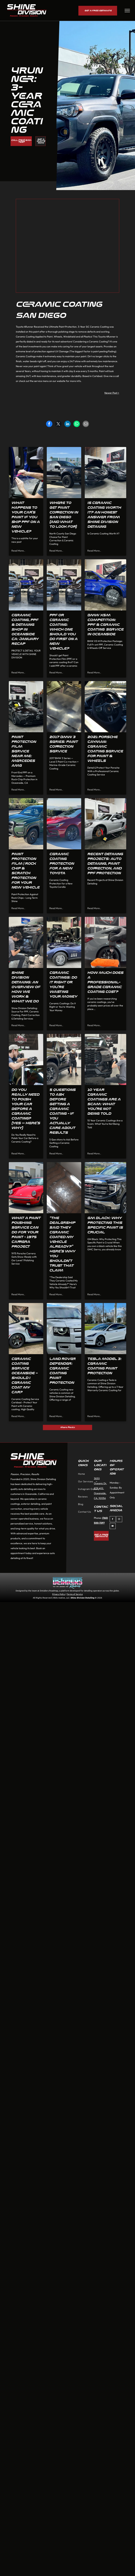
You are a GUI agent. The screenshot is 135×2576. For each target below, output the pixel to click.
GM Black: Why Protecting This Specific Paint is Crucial (105, 1225)
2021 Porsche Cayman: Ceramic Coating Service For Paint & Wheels (105, 749)
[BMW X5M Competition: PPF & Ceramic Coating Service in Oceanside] (105, 584)
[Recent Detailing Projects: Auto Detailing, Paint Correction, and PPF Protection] (105, 823)
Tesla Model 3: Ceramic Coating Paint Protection (104, 1366)
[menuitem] (89, 1475)
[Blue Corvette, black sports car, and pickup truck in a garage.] (64, 942)
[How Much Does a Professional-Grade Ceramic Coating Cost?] (105, 942)
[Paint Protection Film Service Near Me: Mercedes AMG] (26, 706)
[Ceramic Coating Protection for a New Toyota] (64, 823)
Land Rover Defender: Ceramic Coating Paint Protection (62, 1370)
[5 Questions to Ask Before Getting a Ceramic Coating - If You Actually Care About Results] (64, 1059)
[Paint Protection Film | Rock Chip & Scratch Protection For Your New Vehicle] (26, 823)
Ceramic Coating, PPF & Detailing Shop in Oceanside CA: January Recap (25, 629)
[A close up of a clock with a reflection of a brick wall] (64, 1187)
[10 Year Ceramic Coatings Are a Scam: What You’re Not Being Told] (105, 1059)
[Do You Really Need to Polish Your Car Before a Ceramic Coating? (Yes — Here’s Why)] (26, 1059)
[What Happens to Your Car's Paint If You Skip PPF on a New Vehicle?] (26, 472)
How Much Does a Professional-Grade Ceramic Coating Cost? (105, 982)
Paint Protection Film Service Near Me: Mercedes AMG (23, 751)
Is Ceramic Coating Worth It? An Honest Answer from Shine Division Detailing (104, 514)
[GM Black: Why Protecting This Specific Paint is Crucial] (105, 1187)
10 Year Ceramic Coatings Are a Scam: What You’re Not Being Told (104, 1101)
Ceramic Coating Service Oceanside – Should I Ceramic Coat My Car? (24, 1375)
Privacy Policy (58, 1594)
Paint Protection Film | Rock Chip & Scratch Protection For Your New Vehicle (25, 871)
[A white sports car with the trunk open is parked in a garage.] (26, 1328)
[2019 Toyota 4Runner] (42, 223)
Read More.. (18, 550)
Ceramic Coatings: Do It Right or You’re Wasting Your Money (63, 984)
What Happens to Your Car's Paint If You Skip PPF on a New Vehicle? (25, 517)
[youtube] (113, 1526)
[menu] (127, 10)
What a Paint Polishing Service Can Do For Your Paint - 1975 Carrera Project (26, 1232)
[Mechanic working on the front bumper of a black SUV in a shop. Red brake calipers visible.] (26, 942)
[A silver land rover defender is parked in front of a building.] (64, 1328)
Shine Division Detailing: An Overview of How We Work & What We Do (25, 987)
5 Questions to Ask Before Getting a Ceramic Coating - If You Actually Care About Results (62, 1111)
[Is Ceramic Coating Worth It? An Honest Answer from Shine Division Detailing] (105, 472)
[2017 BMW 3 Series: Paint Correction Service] (64, 706)
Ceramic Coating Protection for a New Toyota (61, 864)
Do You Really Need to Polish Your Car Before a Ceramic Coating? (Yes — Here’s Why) (25, 1109)
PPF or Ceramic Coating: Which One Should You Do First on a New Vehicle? (63, 632)
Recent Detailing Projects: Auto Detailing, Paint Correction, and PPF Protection (105, 864)
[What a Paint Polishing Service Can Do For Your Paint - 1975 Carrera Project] (26, 1187)
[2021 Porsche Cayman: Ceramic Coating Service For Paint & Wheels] (105, 706)
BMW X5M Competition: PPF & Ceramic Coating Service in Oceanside (105, 625)
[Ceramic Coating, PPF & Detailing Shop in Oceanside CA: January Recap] (26, 584)
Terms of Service (75, 1594)
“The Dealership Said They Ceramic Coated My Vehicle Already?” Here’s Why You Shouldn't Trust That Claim (62, 1244)
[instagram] (119, 1519)
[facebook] (113, 1519)
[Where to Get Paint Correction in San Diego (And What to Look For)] (64, 472)
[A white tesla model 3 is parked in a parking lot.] (105, 1328)
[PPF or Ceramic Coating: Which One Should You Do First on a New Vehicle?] (64, 584)
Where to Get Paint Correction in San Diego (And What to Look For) (63, 514)
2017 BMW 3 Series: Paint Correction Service (63, 744)
